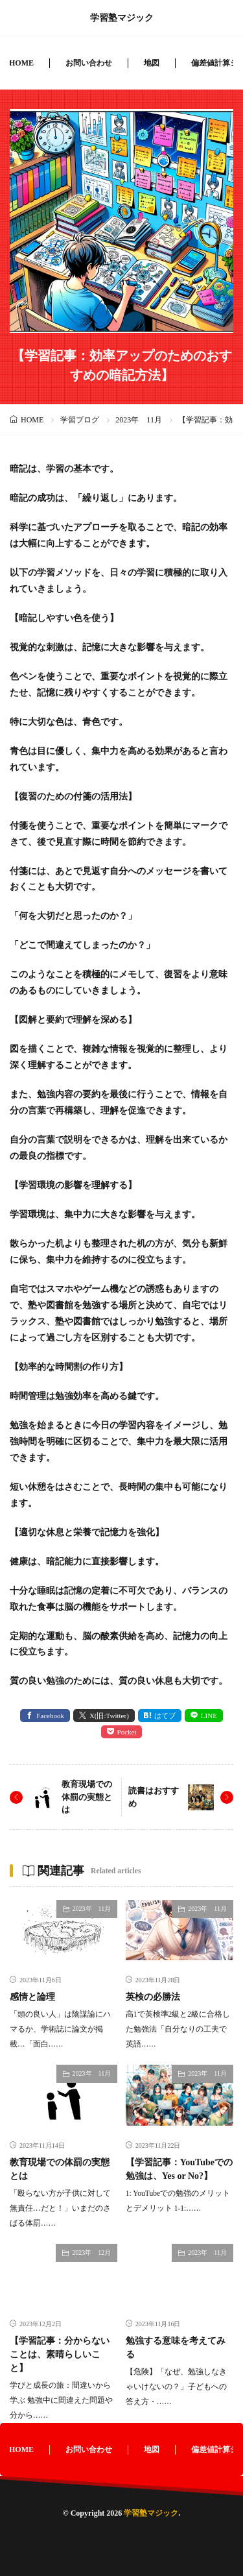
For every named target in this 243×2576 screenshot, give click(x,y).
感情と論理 (32, 1997)
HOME (21, 62)
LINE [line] (209, 1715)
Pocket (127, 1732)
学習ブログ (79, 419)
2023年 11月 (138, 419)
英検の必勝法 (153, 1997)
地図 (151, 62)
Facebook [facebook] (50, 1715)
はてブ (165, 1715)
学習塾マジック (122, 18)
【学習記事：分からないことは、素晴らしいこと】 (60, 2354)
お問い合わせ (88, 62)
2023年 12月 (91, 2252)
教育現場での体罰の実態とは (87, 1796)
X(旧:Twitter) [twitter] (109, 1715)
